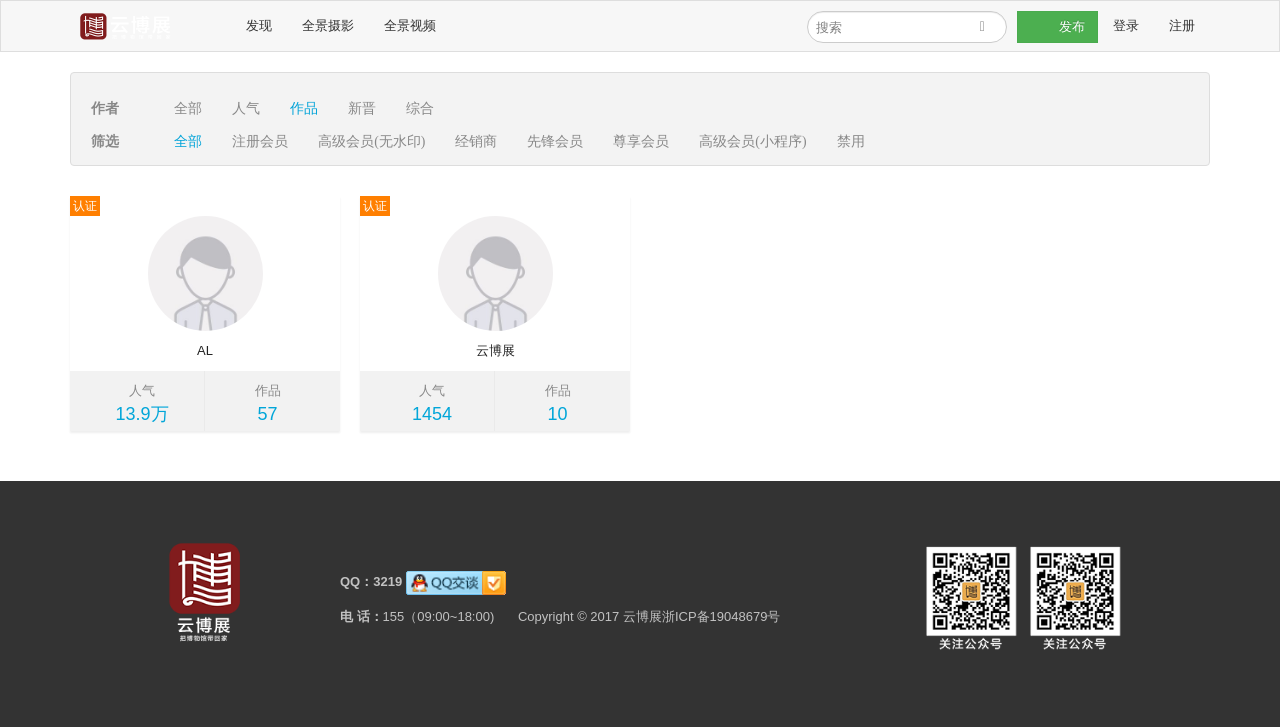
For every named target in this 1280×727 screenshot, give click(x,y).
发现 (258, 25)
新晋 (362, 108)
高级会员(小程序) (752, 141)
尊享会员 (641, 141)
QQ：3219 (369, 581)
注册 (1182, 25)
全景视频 (409, 25)
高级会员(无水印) (371, 141)
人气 (246, 108)
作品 (304, 108)
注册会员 (260, 141)
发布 (1057, 27)
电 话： (359, 616)
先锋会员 (555, 141)
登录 (1126, 25)
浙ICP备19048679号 (719, 616)
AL (205, 350)
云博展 (495, 350)
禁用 (851, 141)
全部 (188, 108)
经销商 (476, 141)
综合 (420, 108)
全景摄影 (327, 25)
